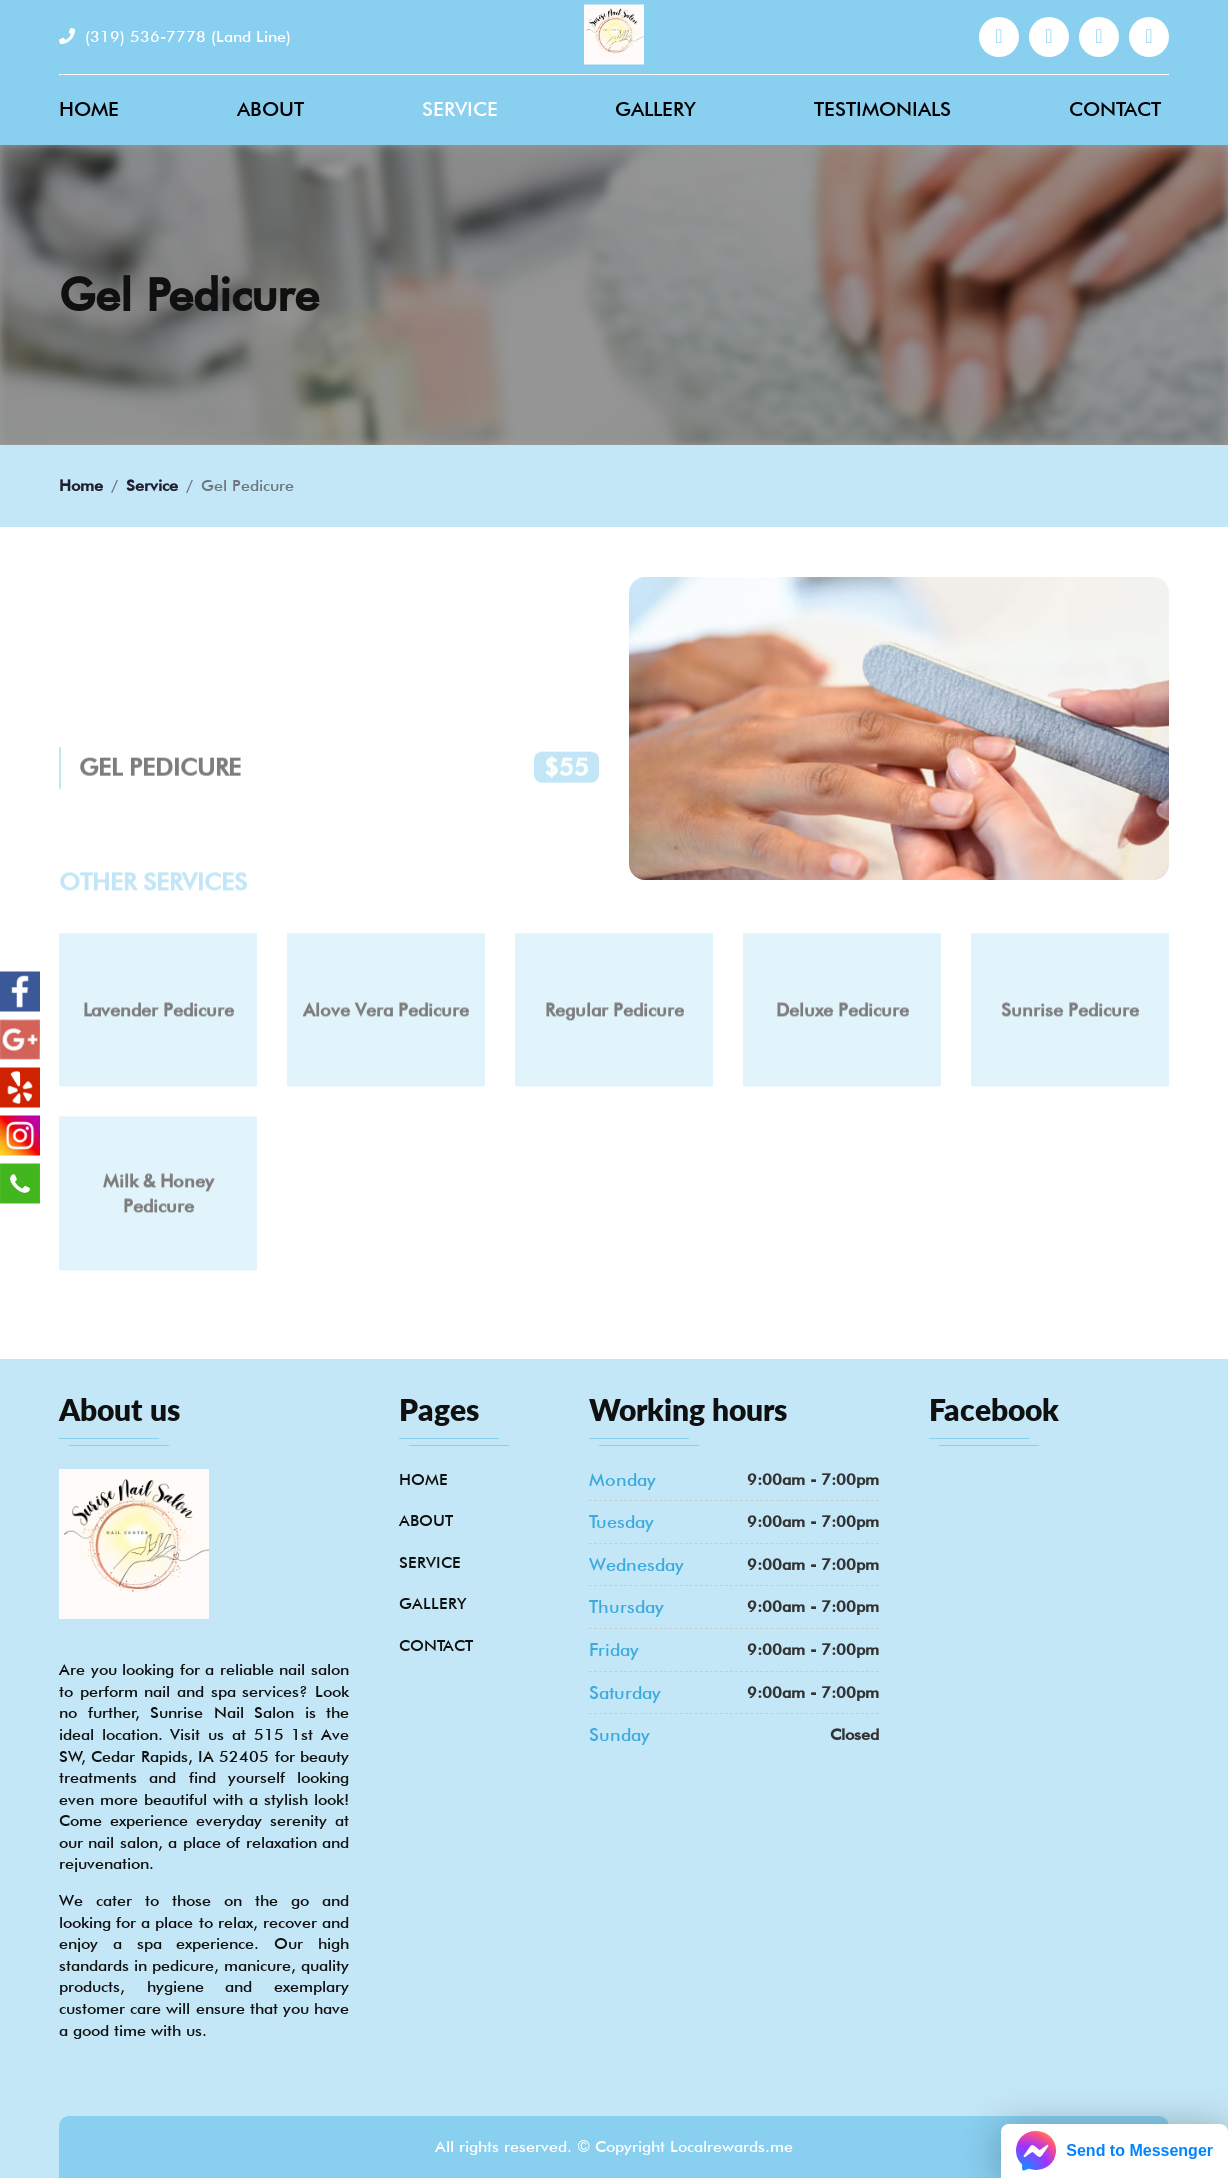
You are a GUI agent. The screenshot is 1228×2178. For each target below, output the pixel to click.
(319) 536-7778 (175, 36)
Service (460, 109)
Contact (1115, 109)
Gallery (655, 109)
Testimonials (882, 109)
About (270, 109)
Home (89, 109)
